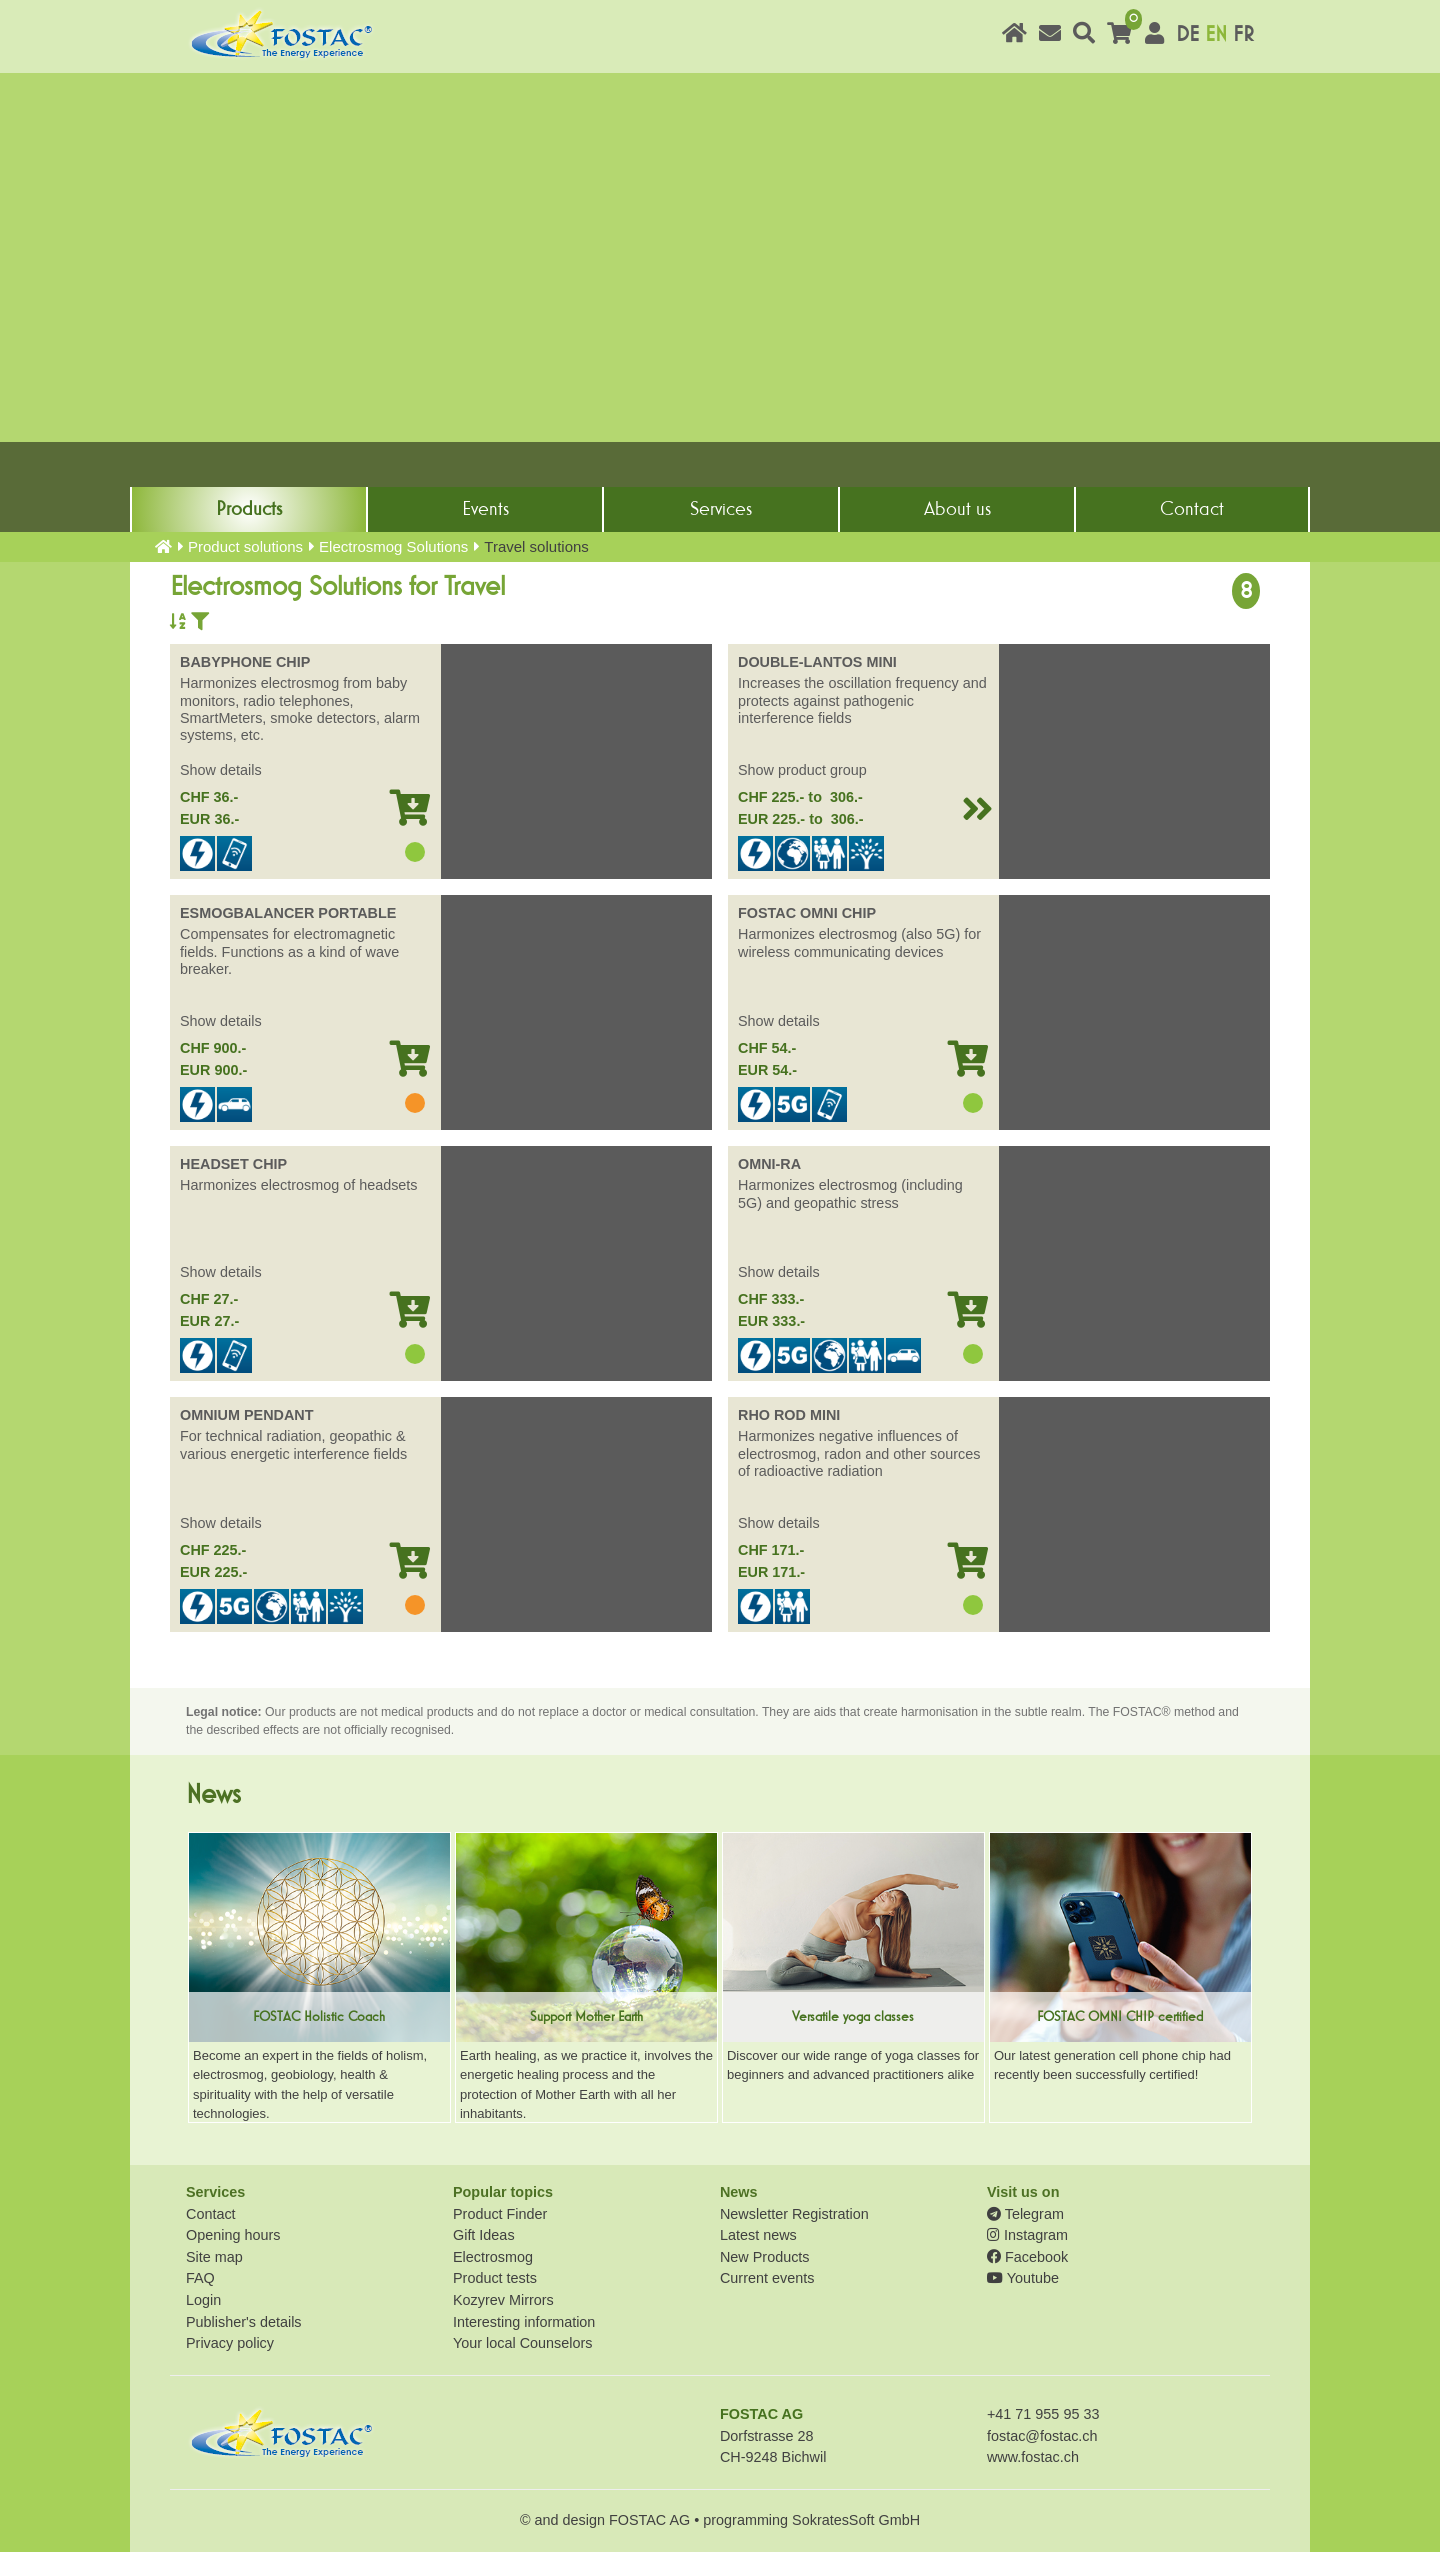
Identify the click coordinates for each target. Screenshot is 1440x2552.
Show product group (802, 770)
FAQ (200, 2278)
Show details (221, 770)
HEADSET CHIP (233, 1164)
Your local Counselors (522, 2343)
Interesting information (524, 2322)
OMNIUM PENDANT (247, 1415)
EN (1216, 34)
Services (721, 509)
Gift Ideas (484, 2235)
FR (1243, 34)
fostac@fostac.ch (1042, 2436)
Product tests (495, 2278)
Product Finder (500, 2214)
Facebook (1027, 2257)
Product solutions (245, 546)
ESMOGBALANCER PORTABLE (288, 913)
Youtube (1023, 2278)
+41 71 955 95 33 (1043, 2414)
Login (203, 2300)
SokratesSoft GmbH (856, 2520)
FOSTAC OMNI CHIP (807, 913)
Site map (214, 2257)
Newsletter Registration (794, 2214)
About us (957, 509)
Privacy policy (230, 2343)
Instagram (1027, 2235)
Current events (767, 2278)
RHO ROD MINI (789, 1415)
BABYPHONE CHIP (245, 662)
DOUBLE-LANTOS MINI (817, 662)
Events (485, 509)
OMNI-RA (769, 1164)
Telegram (1025, 2214)
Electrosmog (493, 2257)
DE (1187, 34)
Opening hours (233, 2235)
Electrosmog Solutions (393, 546)
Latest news (758, 2235)
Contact (1192, 509)
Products (249, 509)
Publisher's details (244, 2322)
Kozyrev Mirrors (503, 2300)
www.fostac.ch (1033, 2457)
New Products (765, 2257)
